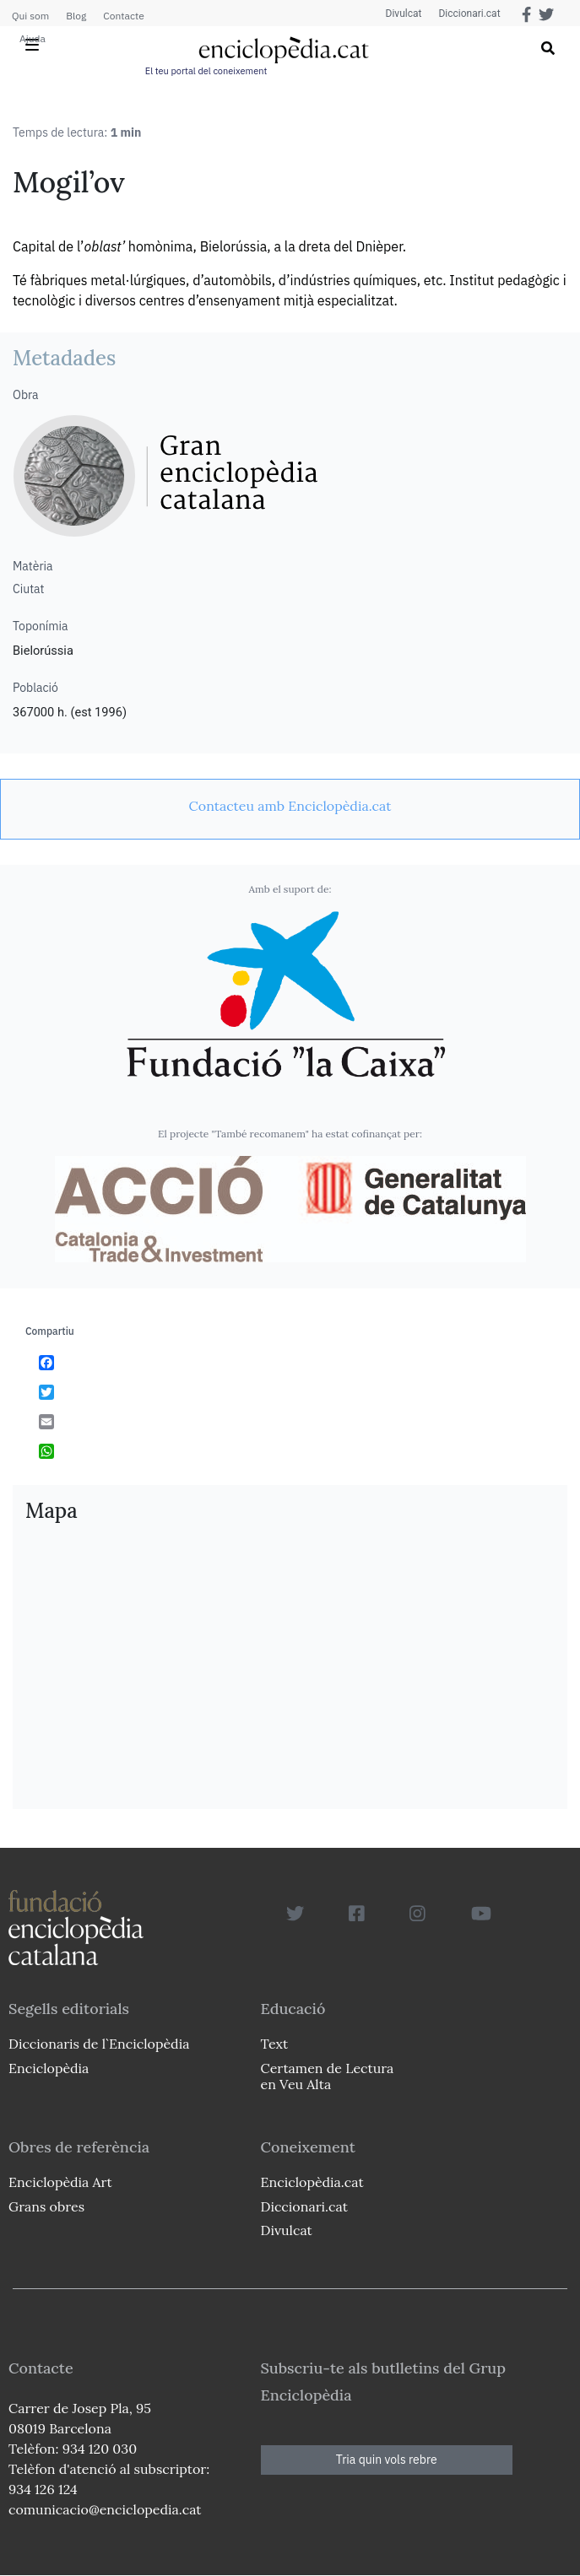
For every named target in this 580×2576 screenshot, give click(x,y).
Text (275, 2043)
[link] (290, 805)
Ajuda (32, 38)
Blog (76, 15)
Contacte (123, 15)
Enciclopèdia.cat (312, 2182)
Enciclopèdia (48, 2068)
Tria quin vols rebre (386, 2459)
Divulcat (404, 13)
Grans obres (46, 2206)
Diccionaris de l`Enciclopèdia (98, 2043)
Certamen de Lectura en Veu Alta (327, 2076)
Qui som (30, 15)
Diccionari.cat (469, 13)
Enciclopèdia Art (60, 2182)
